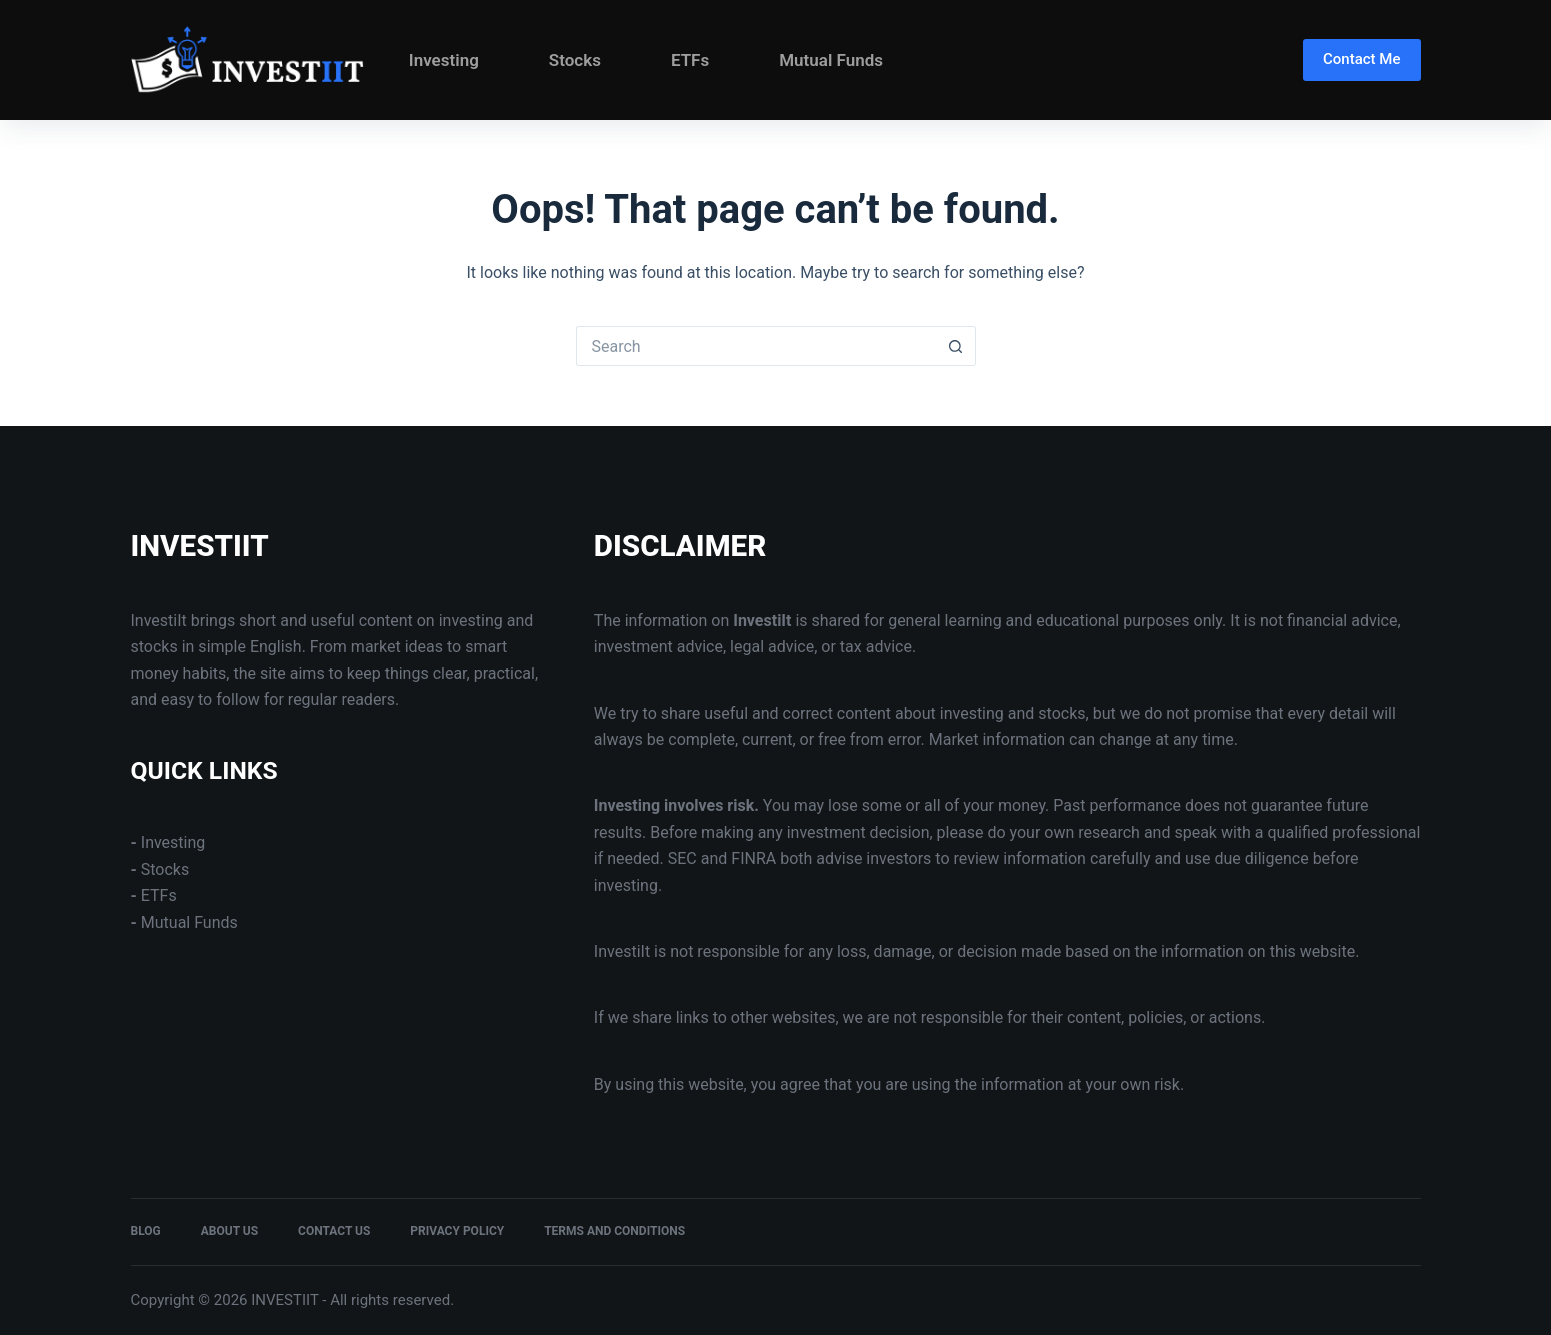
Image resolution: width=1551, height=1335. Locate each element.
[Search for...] (756, 346)
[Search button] (956, 346)
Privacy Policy (457, 1231)
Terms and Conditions (614, 1231)
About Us (229, 1231)
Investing (444, 60)
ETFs (690, 60)
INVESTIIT (200, 546)
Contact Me (1361, 59)
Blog (146, 1231)
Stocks (575, 60)
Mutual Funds (831, 60)
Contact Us (334, 1231)
